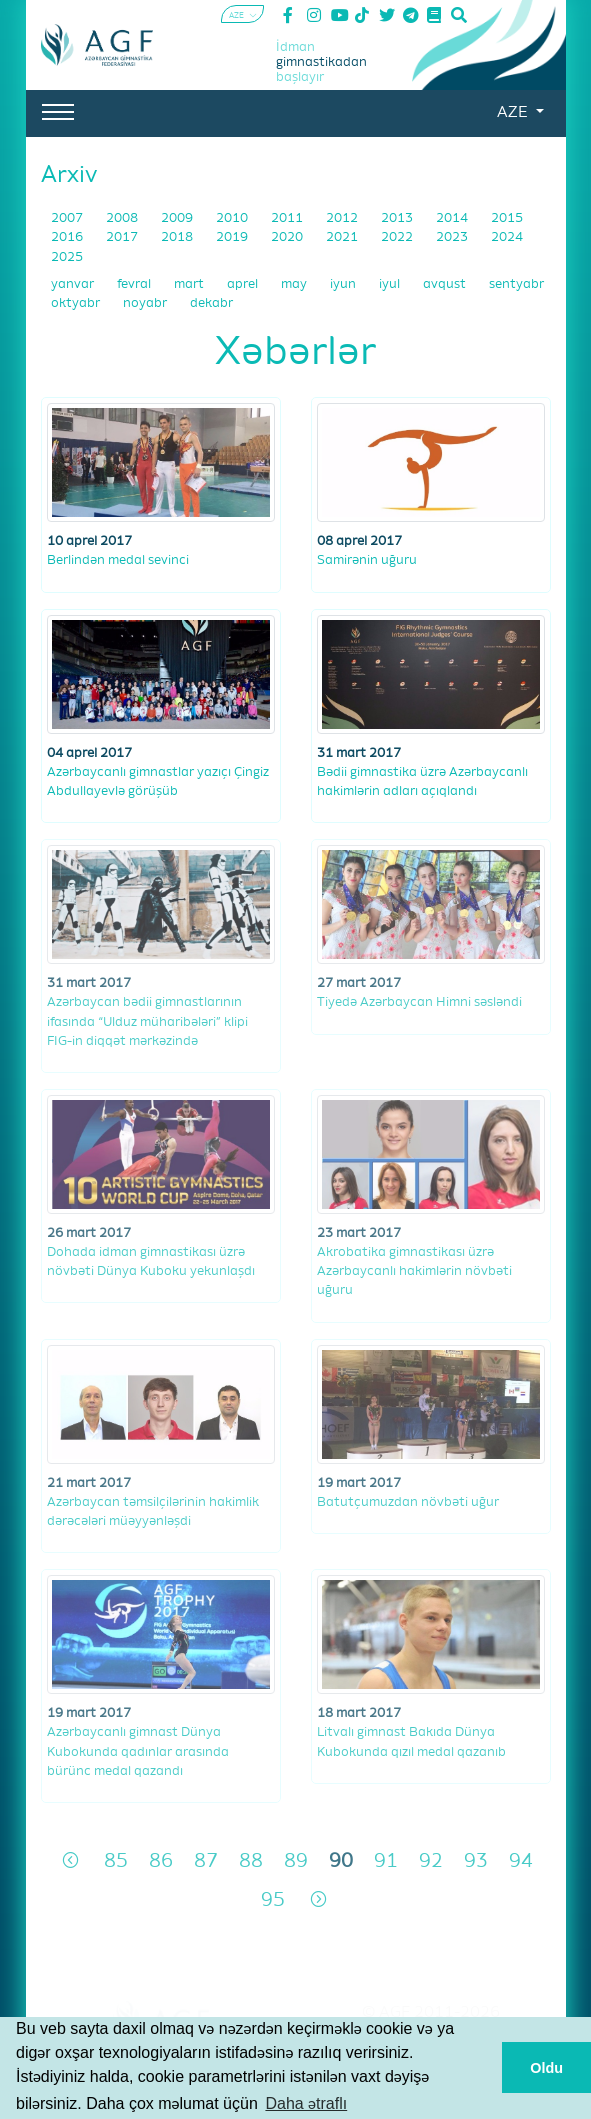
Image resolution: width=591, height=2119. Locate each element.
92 (431, 1861)
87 (206, 1861)
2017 (123, 237)
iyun (344, 284)
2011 (288, 218)
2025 (67, 257)
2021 (343, 237)
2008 (123, 218)
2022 (398, 237)
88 (251, 1861)
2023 (453, 237)
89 (296, 1861)
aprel (244, 284)
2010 (233, 218)
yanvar (74, 284)
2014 (453, 218)
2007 (68, 218)
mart (190, 284)
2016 (68, 237)
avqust (446, 284)
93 (476, 1861)
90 (341, 1861)
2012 (343, 218)
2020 (288, 237)
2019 (233, 237)
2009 (178, 218)
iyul (391, 284)
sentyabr (516, 284)
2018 (178, 237)
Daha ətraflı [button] (306, 2103)
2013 (398, 218)
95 (273, 1900)
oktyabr (77, 303)
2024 (507, 237)
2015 (507, 218)
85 (116, 1861)
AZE (514, 113)
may (295, 284)
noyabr (146, 303)
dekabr (211, 303)
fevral (135, 284)
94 (521, 1861)
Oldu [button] (546, 2068)
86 (161, 1861)
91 (386, 1861)
